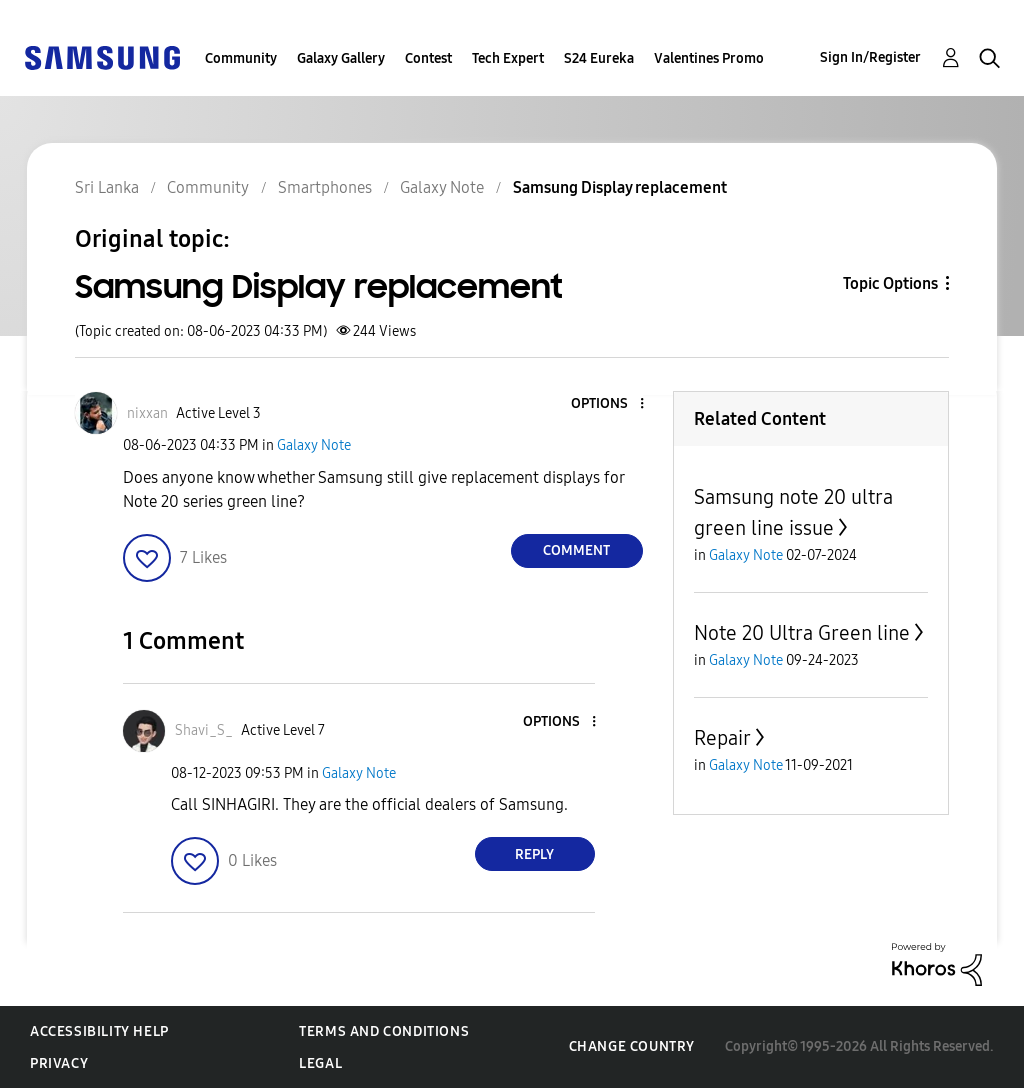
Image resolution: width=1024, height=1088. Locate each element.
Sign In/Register (870, 57)
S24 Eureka (599, 58)
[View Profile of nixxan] (147, 413)
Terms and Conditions (384, 1031)
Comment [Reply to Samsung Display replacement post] (576, 550)
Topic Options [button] (890, 283)
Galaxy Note (314, 445)
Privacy (59, 1063)
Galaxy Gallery (341, 58)
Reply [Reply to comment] (534, 854)
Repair (722, 738)
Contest (428, 58)
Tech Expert (508, 58)
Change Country (632, 1046)
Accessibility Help (99, 1031)
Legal (320, 1063)
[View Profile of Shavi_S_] (204, 730)
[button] (608, 404)
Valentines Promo (709, 58)
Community (241, 58)
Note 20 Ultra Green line (802, 633)
